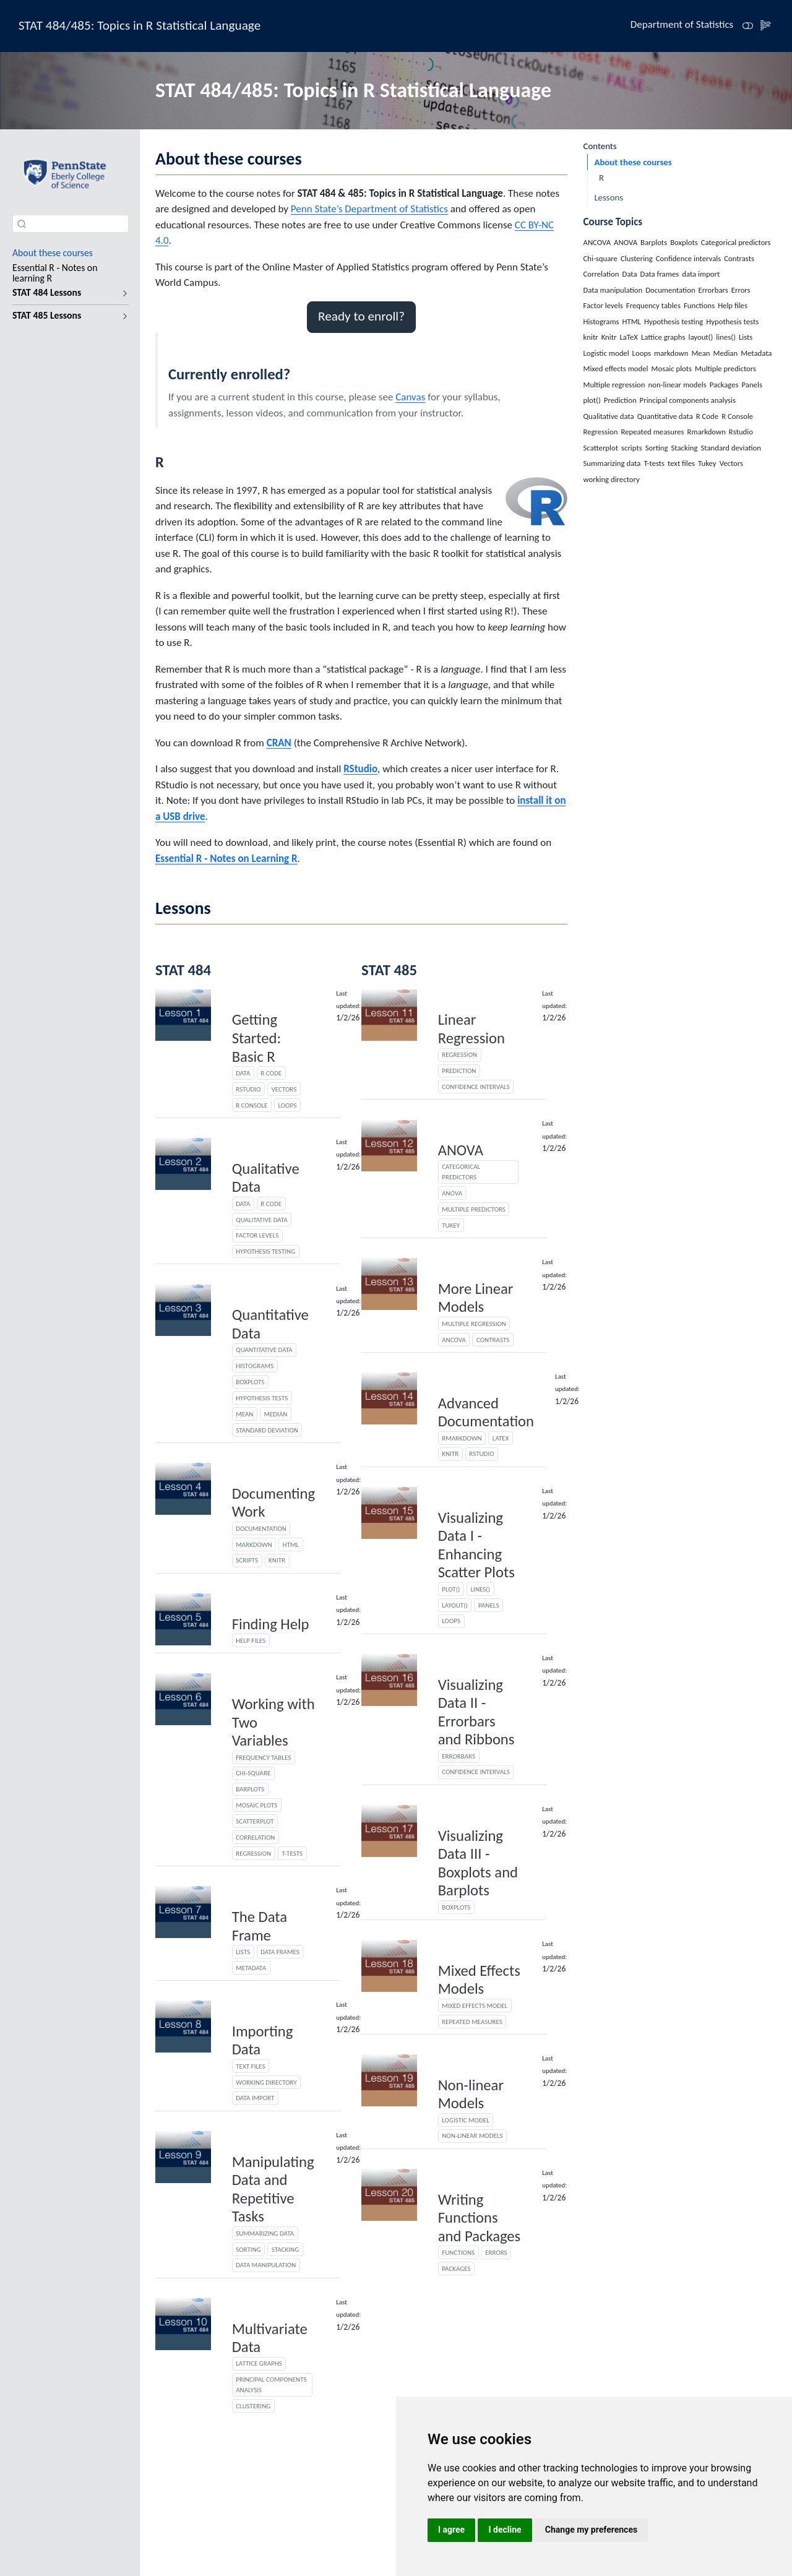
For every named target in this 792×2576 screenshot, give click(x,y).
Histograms (254, 1365)
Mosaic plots (256, 1805)
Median (275, 1414)
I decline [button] (504, 2530)
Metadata (251, 1967)
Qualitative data (262, 1219)
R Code (271, 1073)
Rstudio (248, 1089)
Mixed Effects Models (479, 1980)
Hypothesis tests (262, 1398)
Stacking (285, 2249)
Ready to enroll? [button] (361, 316)
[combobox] (70, 224)
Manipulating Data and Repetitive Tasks (273, 2189)
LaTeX (501, 1438)
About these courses (632, 162)
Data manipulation (266, 2264)
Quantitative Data (270, 1324)
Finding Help (270, 1624)
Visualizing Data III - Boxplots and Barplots (478, 1863)
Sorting (248, 2249)
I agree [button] (451, 2530)
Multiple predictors (474, 1209)
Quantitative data (264, 1349)
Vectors (283, 1089)
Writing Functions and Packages (479, 2218)
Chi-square (253, 1772)
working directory (266, 2082)
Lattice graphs (259, 2363)
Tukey (451, 1225)
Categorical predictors (461, 1171)
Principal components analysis (271, 2384)
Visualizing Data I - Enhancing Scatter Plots (476, 1545)
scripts (247, 1560)
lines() (480, 1589)
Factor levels (257, 1235)
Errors (496, 2252)
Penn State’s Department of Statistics (369, 208)
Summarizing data (265, 2233)
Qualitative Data (265, 1178)
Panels (488, 1605)
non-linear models (472, 2135)
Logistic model (465, 2120)
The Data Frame (259, 1926)
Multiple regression (474, 1323)
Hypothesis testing (265, 1251)
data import (255, 2097)
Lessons (608, 197)
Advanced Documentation (486, 1412)
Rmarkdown (462, 1438)
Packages (456, 2268)
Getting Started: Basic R (256, 1038)
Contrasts (492, 1339)
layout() (455, 1605)
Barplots (250, 1789)
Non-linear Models (471, 2094)
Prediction (459, 1070)
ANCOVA (454, 1339)
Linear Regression (471, 1029)
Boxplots (250, 1381)
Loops (287, 1105)
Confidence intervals (476, 1086)
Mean (244, 1414)
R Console (251, 1105)
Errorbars (458, 1756)
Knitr (450, 1453)
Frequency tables (263, 1757)
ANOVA (460, 1150)
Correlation (255, 1837)
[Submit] (21, 223)
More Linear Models (476, 1298)
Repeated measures (472, 2021)
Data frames (279, 1951)
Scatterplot (254, 1821)
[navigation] (64, 293)
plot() (451, 1589)
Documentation (261, 1528)
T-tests (292, 1853)
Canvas (410, 396)
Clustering (253, 2406)
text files (250, 2066)
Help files (250, 1640)
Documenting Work (273, 1503)
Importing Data (262, 2040)
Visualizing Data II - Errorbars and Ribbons (476, 1712)
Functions (458, 2252)
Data (243, 1073)
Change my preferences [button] (591, 2530)
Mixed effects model (474, 2005)
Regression (253, 1853)
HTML (291, 1544)
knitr (277, 1560)
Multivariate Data (270, 2338)
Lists (243, 1951)
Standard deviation (267, 1430)
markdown (254, 1544)
